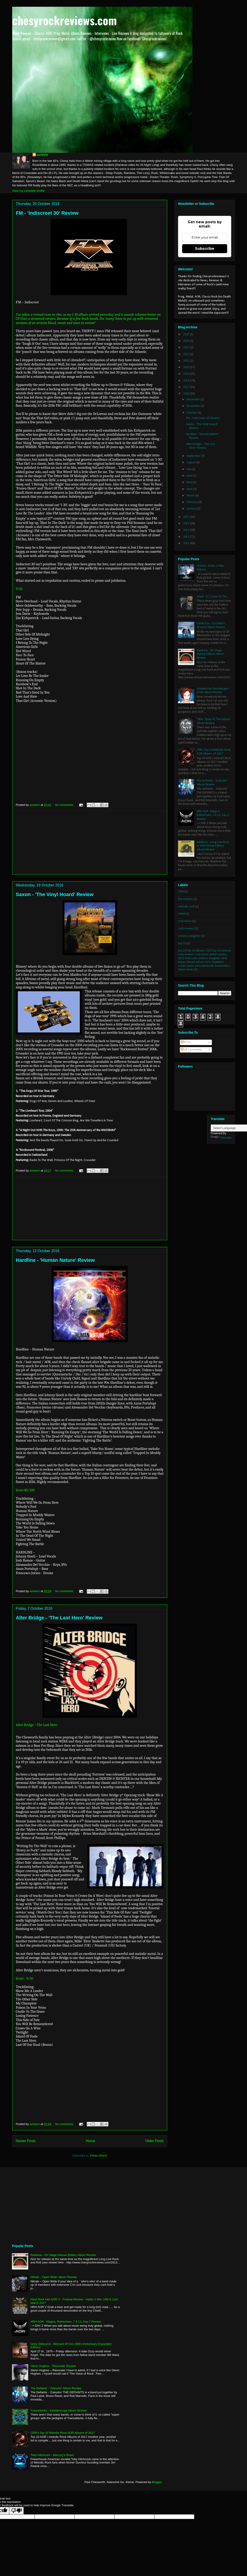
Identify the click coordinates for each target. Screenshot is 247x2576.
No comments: (65, 805)
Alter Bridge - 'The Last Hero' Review (59, 1617)
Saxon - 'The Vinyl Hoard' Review (55, 894)
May (190, 482)
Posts (186, 1042)
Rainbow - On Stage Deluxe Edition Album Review (210, 654)
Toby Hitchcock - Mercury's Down (52, 2455)
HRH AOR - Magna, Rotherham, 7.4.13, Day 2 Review (213, 815)
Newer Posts (26, 2141)
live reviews (185, 899)
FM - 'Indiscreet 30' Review (47, 213)
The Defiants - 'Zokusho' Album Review (212, 782)
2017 (186, 387)
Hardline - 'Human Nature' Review (55, 1260)
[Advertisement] (89, 843)
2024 (186, 341)
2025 (186, 334)
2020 (186, 367)
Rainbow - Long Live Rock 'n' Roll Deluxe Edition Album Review (213, 846)
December (194, 399)
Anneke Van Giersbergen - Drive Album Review (213, 690)
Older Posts (154, 2141)
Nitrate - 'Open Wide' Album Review (53, 2277)
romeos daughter (189, 936)
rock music (185, 921)
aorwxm (42, 154)
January (192, 508)
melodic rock (186, 906)
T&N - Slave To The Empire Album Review (213, 721)
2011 (186, 543)
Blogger (157, 2482)
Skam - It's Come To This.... (213, 596)
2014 (186, 523)
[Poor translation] (16, 2510)
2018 (186, 380)
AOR (181, 891)
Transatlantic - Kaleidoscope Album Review (58, 2410)
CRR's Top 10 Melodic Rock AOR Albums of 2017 (214, 751)
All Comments (191, 1049)
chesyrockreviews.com (64, 20)
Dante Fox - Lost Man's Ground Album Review (211, 625)
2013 (186, 530)
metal (181, 913)
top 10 (182, 943)
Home (90, 2141)
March (191, 495)
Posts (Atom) (98, 2155)
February (193, 502)
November (194, 406)
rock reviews (186, 928)
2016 (186, 393)
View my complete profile (28, 190)
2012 (186, 537)
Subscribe (204, 248)
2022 (186, 354)
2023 (186, 347)
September (194, 456)
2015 (186, 517)
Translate (221, 1138)
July (189, 469)
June (190, 476)
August (191, 462)
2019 (186, 374)
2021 (186, 361)
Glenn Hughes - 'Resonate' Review (53, 2366)
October (192, 413)
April (190, 489)
